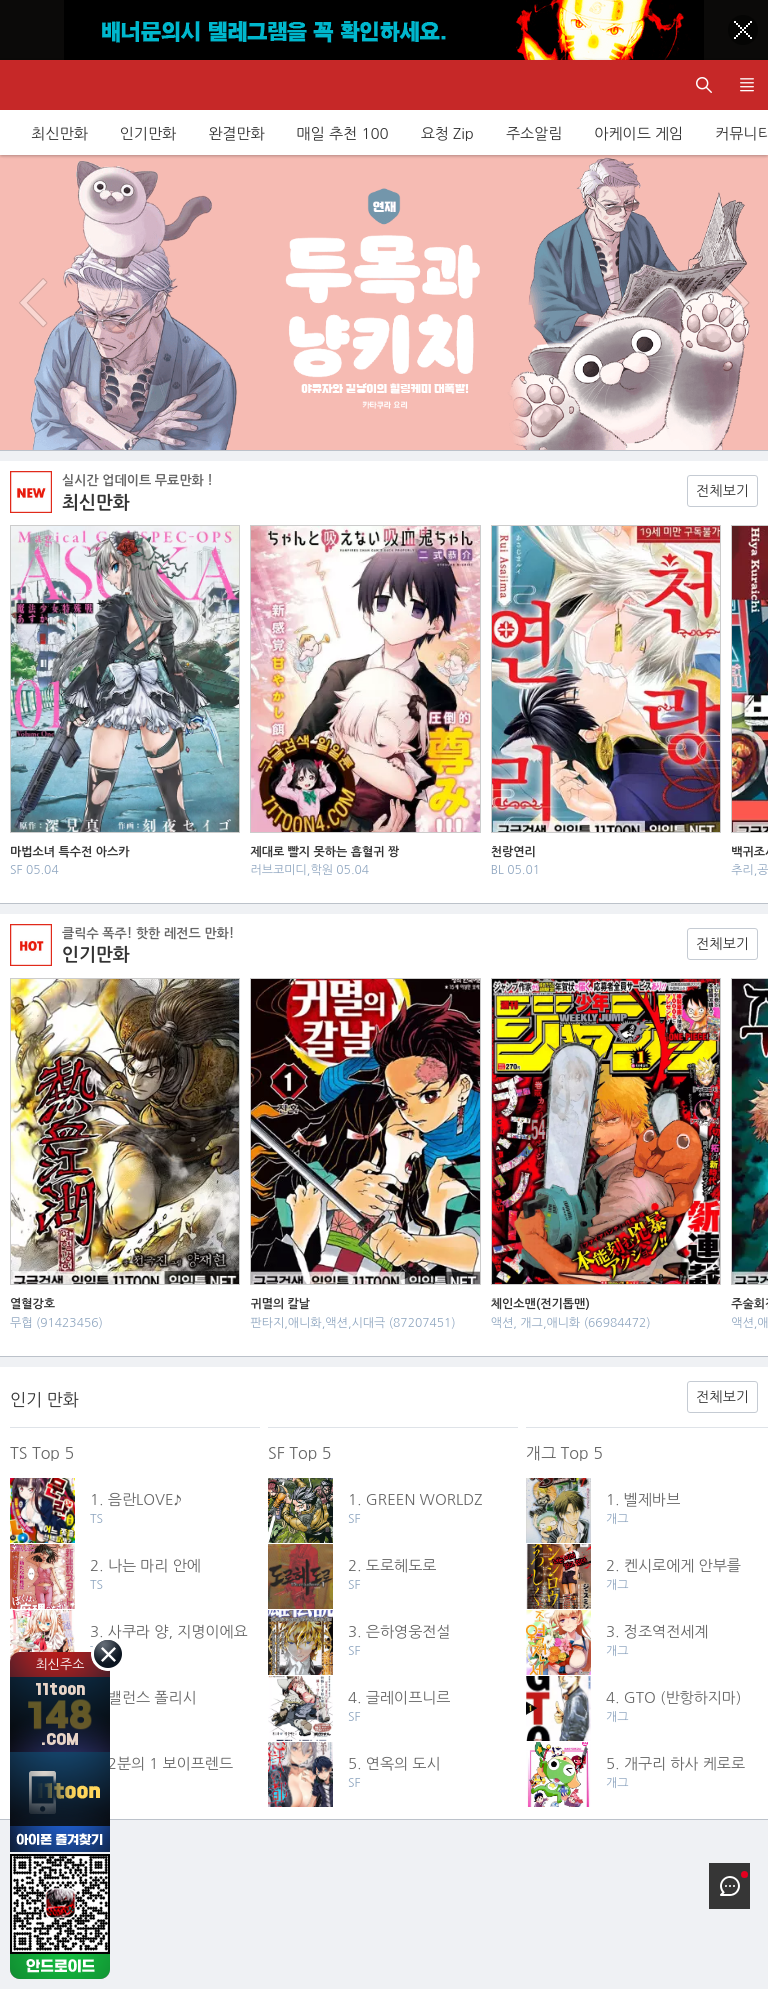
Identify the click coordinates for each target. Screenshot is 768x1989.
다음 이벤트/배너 (735, 303)
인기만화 (148, 133)
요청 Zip (447, 133)
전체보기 (722, 491)
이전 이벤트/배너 (33, 303)
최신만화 (59, 133)
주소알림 (534, 133)
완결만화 (236, 133)
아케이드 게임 (638, 133)
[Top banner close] (743, 30)
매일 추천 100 (343, 133)
